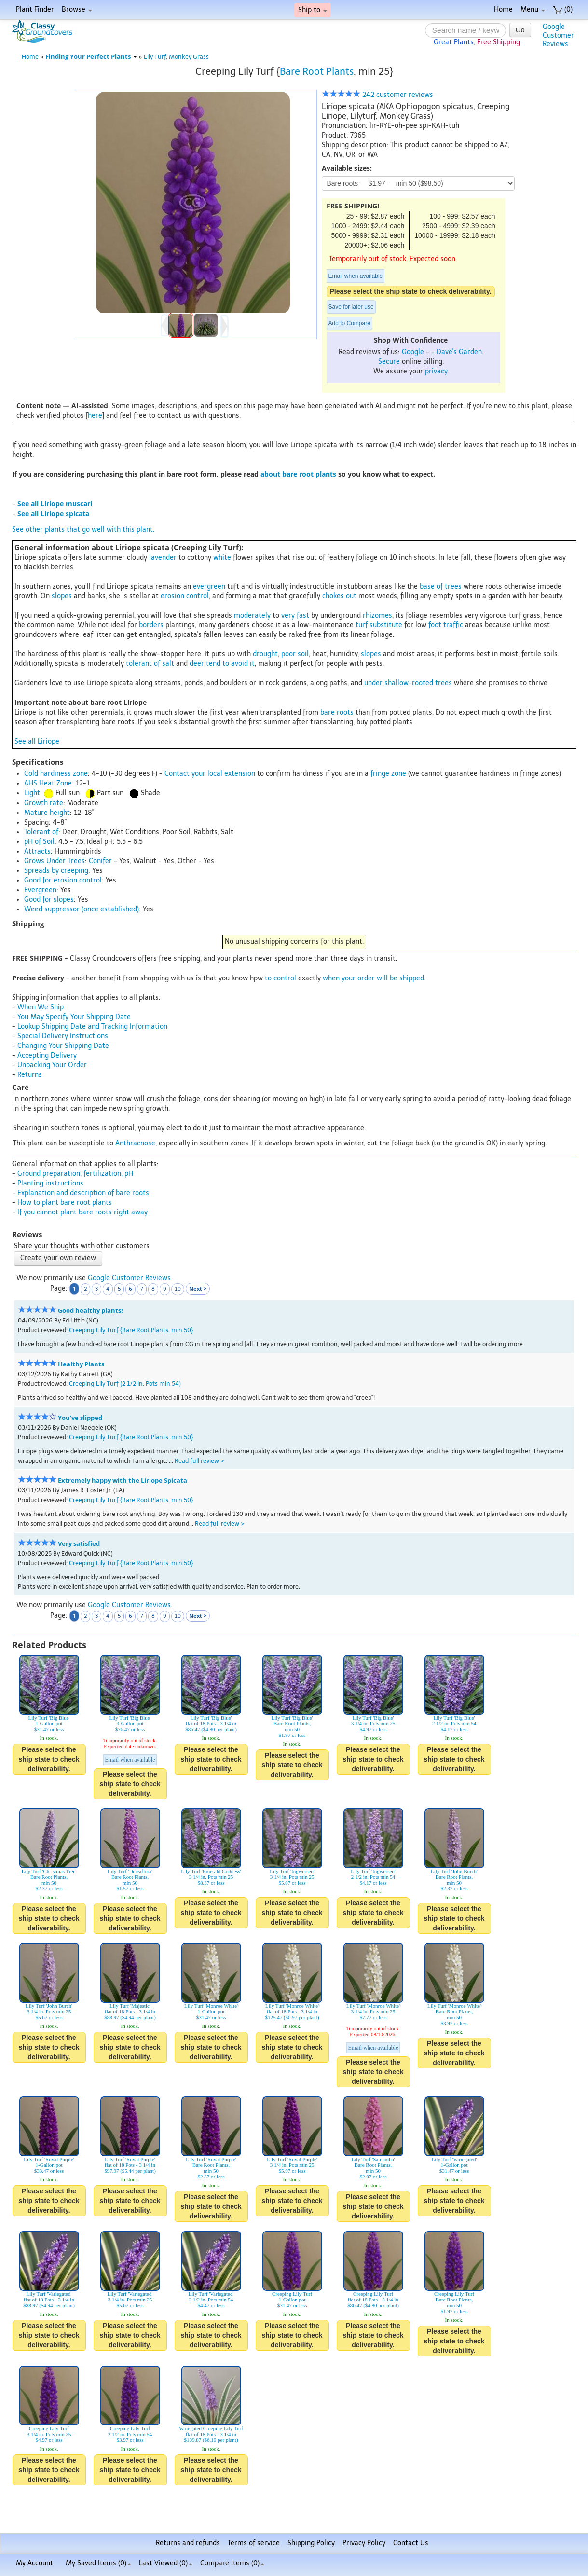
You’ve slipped (80, 1418)
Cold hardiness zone (56, 774)
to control (280, 978)
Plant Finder (35, 9)
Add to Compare (349, 323)
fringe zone (388, 774)
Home (503, 9)
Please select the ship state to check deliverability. (411, 291)
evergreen (209, 586)
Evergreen (40, 890)
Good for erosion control (63, 880)
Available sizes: (347, 168)
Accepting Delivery (47, 1055)
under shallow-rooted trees (408, 683)
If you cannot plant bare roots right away (82, 1212)
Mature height (47, 813)
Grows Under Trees (54, 861)
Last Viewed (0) (165, 2563)
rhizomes (377, 615)
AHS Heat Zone (48, 783)
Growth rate (43, 803)
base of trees (441, 586)
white (222, 557)
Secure (389, 362)
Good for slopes (49, 899)
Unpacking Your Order (52, 1065)
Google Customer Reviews (129, 1278)
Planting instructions (50, 1183)
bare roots (337, 712)
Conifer (100, 861)
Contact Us (410, 2543)
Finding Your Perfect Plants (91, 57)
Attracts (37, 851)
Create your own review (58, 1258)
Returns (29, 1075)
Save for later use (351, 306)
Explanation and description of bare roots (83, 1193)
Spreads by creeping (56, 871)
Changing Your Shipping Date (63, 1046)
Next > (197, 1288)
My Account (34, 2563)
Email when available (355, 276)
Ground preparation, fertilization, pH (75, 1174)
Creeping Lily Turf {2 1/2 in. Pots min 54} (125, 1383)
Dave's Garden (459, 352)
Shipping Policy (311, 2543)
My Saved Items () (98, 2563)
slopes (62, 596)
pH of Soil (39, 842)
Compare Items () (232, 2563)
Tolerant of (41, 832)
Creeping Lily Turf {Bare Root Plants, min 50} (131, 1330)
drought (265, 654)
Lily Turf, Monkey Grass (176, 56)
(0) (563, 9)
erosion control (185, 596)
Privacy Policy (363, 2543)
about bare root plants (298, 474)
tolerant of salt (150, 664)
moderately (252, 615)
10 (178, 1289)
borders (151, 625)
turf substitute (379, 625)
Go (520, 30)
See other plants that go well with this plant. (83, 529)
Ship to (312, 10)
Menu (532, 9)
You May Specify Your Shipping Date (74, 1017)
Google (413, 352)
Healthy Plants (81, 1364)
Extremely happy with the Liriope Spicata (122, 1480)
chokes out (339, 596)
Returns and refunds (188, 2543)
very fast (295, 615)
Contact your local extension (209, 774)
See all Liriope (36, 741)
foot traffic (445, 625)
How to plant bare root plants (64, 1202)
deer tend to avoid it (222, 664)
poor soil (295, 654)
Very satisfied (79, 1544)
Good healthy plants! (90, 1311)
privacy (436, 371)
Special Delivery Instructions (62, 1036)
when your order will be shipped (373, 978)
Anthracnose (135, 1143)
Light (32, 793)
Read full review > (199, 1460)
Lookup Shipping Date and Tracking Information (92, 1026)
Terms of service (254, 2543)
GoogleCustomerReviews (558, 35)
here (95, 416)
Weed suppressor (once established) (81, 909)
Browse (77, 9)
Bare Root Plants (317, 71)
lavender (163, 557)
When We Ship (40, 1007)
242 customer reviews (377, 95)
